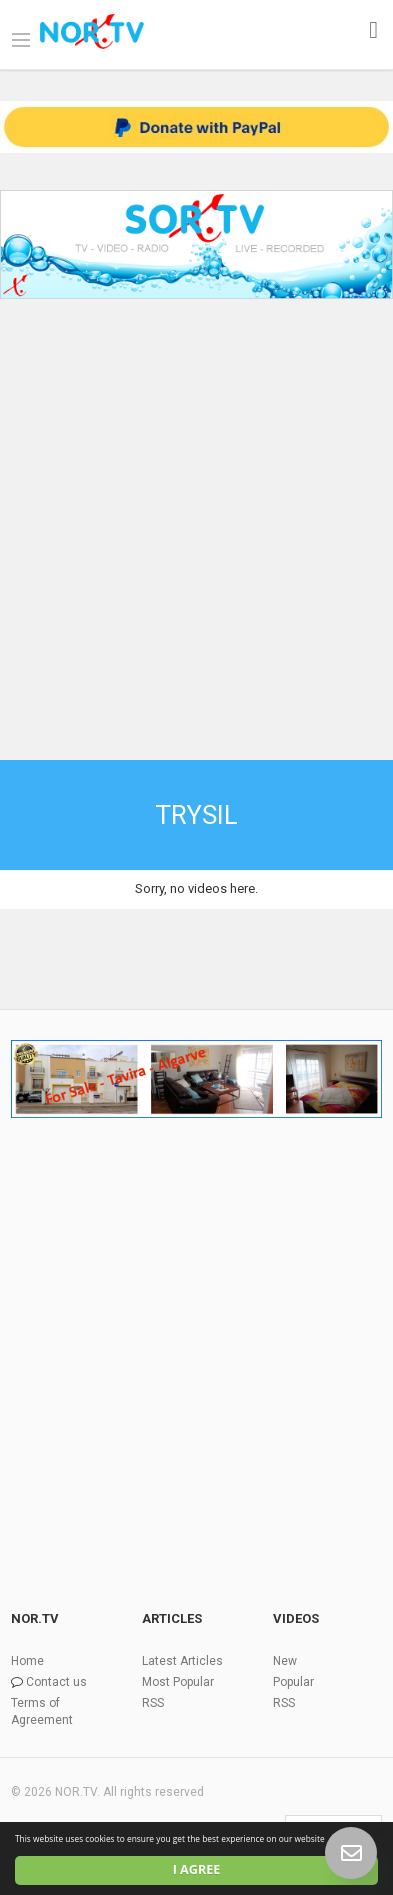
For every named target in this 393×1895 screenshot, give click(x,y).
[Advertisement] (196, 514)
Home (27, 1661)
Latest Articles (182, 1661)
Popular (293, 1682)
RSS (153, 1703)
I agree (197, 1869)
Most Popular (178, 1682)
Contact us (56, 1682)
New (285, 1661)
